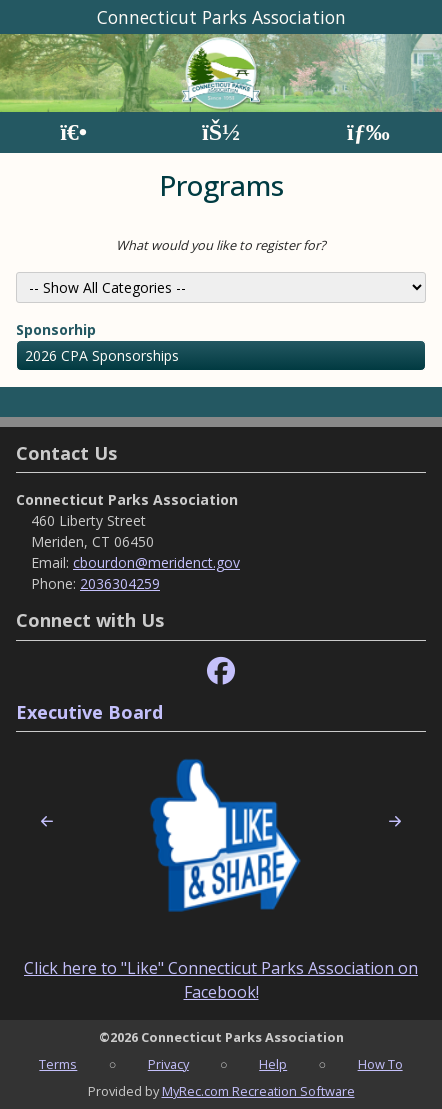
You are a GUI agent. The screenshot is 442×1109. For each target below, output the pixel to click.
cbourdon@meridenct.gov (156, 562)
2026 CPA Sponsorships (102, 355)
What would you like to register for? (221, 245)
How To (380, 1064)
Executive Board (89, 712)
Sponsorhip (56, 329)
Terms (58, 1064)
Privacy (168, 1064)
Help (273, 1064)
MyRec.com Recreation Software (258, 1091)
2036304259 (120, 583)
